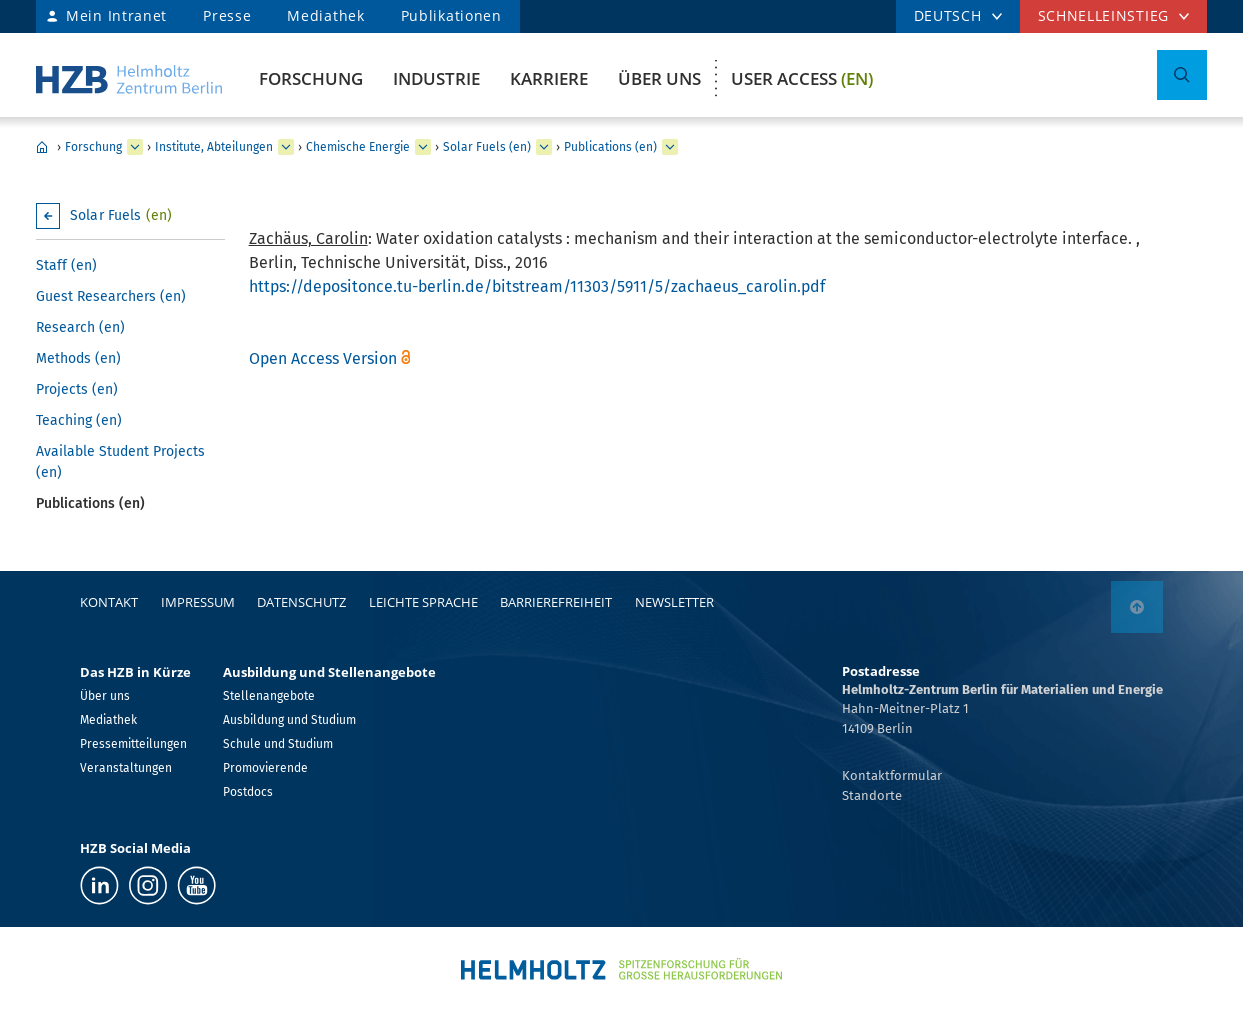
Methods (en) (78, 358)
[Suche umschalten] (1182, 75)
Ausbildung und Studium (289, 720)
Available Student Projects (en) (120, 462)
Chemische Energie (358, 147)
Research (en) (80, 327)
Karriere (549, 78)
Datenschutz (301, 602)
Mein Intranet (116, 15)
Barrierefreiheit (556, 602)
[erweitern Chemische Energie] (423, 147)
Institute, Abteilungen (214, 147)
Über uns (659, 78)
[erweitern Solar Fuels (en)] (544, 147)
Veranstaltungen (126, 768)
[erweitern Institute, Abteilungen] (286, 147)
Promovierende (265, 768)
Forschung (311, 78)
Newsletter (674, 602)
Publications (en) (610, 147)
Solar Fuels (121, 215)
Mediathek (325, 15)
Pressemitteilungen (133, 744)
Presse (227, 15)
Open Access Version (323, 358)
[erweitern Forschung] (135, 147)
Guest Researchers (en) (111, 296)
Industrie (436, 78)
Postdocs (248, 792)
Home (42, 147)
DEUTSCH (948, 15)
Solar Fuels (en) (487, 147)
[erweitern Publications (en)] (670, 147)
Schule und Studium (278, 744)
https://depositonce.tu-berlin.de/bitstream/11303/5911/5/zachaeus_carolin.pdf (537, 286)
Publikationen (451, 15)
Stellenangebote (269, 696)
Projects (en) (77, 389)
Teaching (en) (79, 420)
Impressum (198, 602)
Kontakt (109, 602)
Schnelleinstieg (1104, 15)
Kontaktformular (892, 775)
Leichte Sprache (423, 602)
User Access (802, 78)
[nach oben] (1137, 607)
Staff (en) (66, 265)
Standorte (872, 795)
